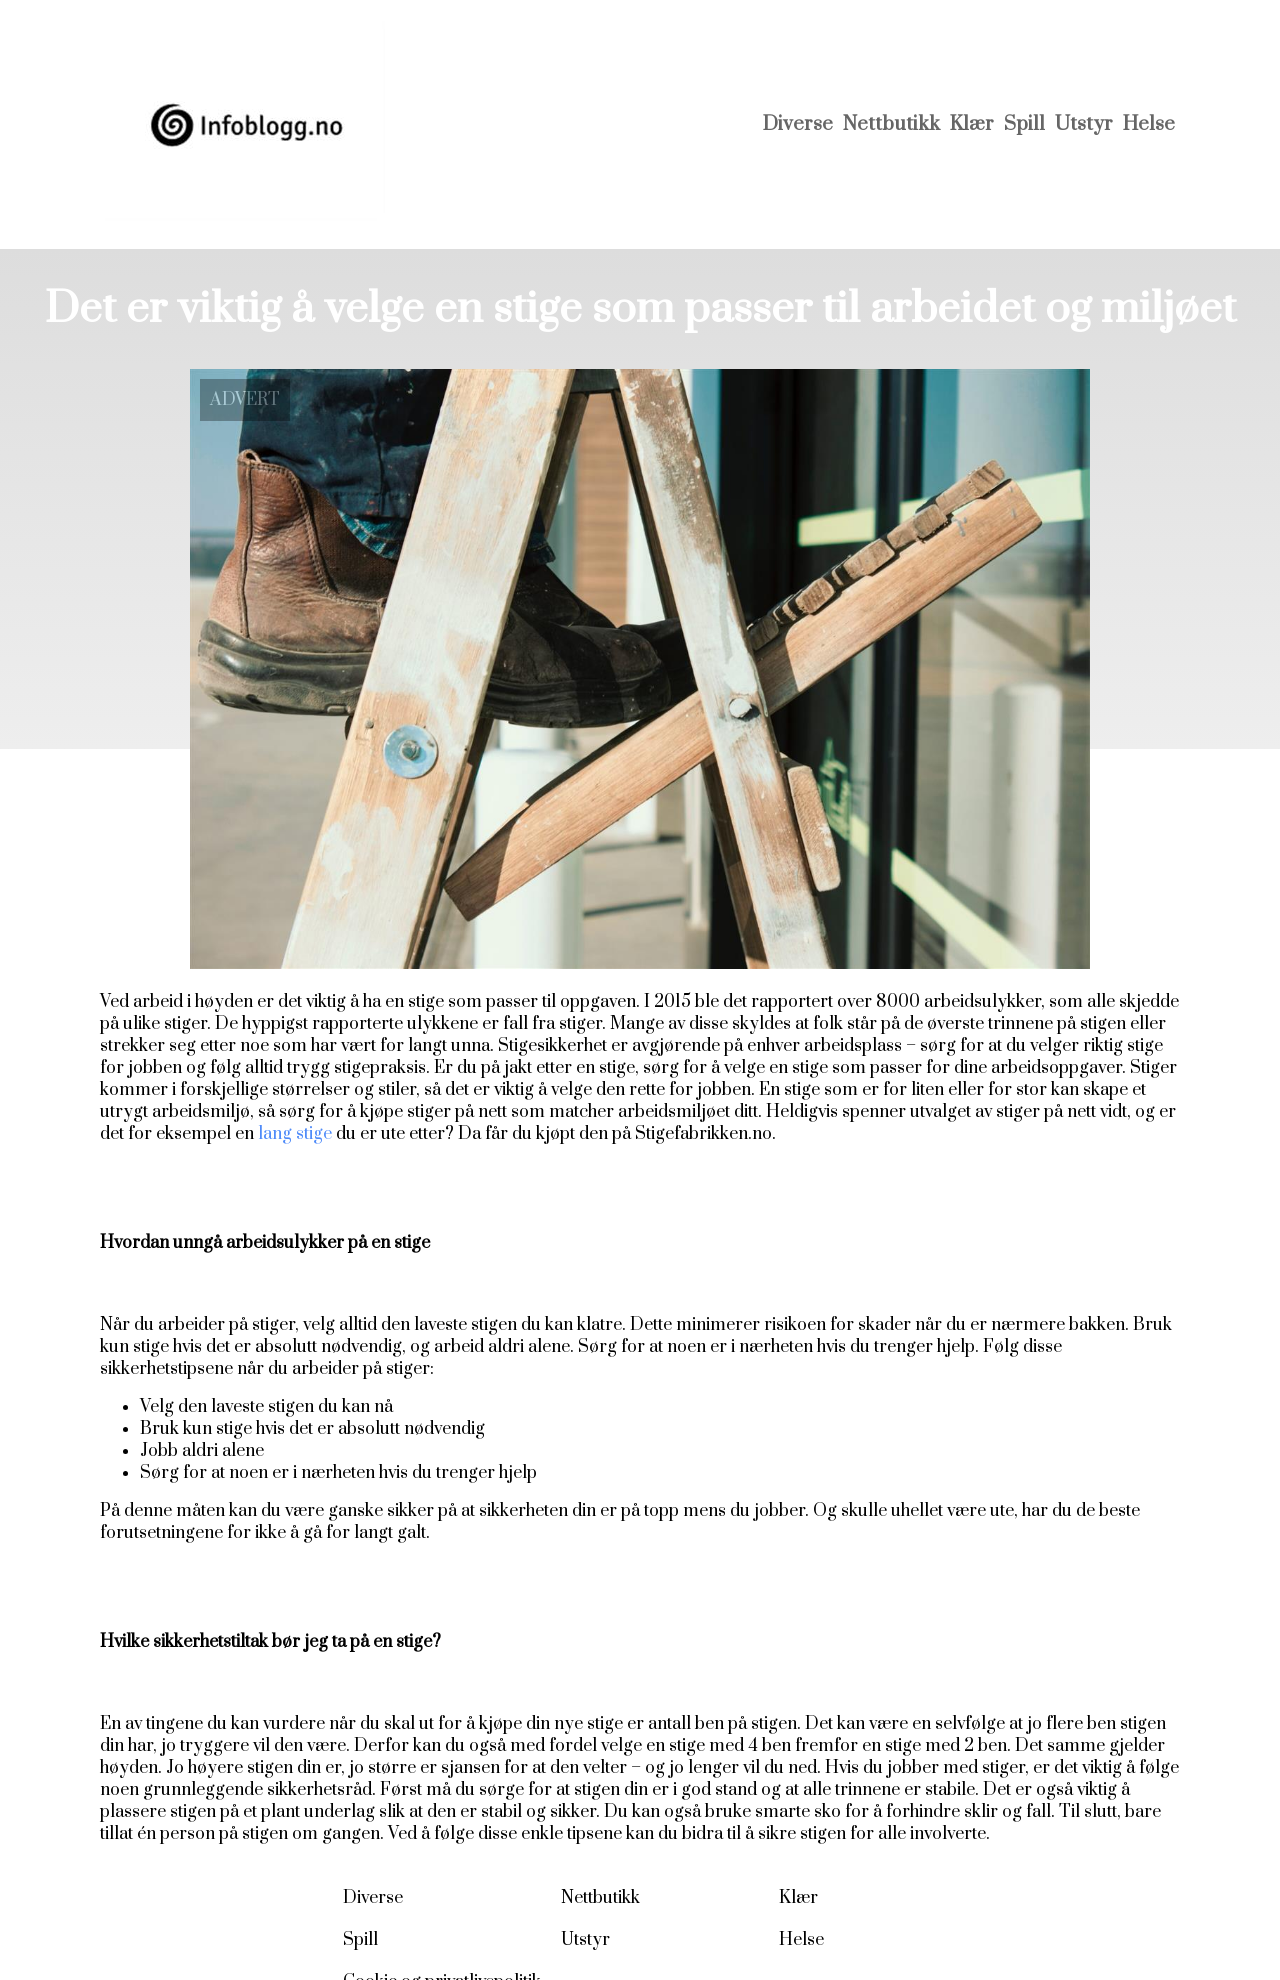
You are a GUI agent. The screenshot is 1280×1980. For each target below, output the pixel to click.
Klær (972, 124)
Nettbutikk (891, 124)
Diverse (798, 124)
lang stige (295, 1134)
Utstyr (1084, 124)
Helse (1149, 124)
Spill (1024, 124)
